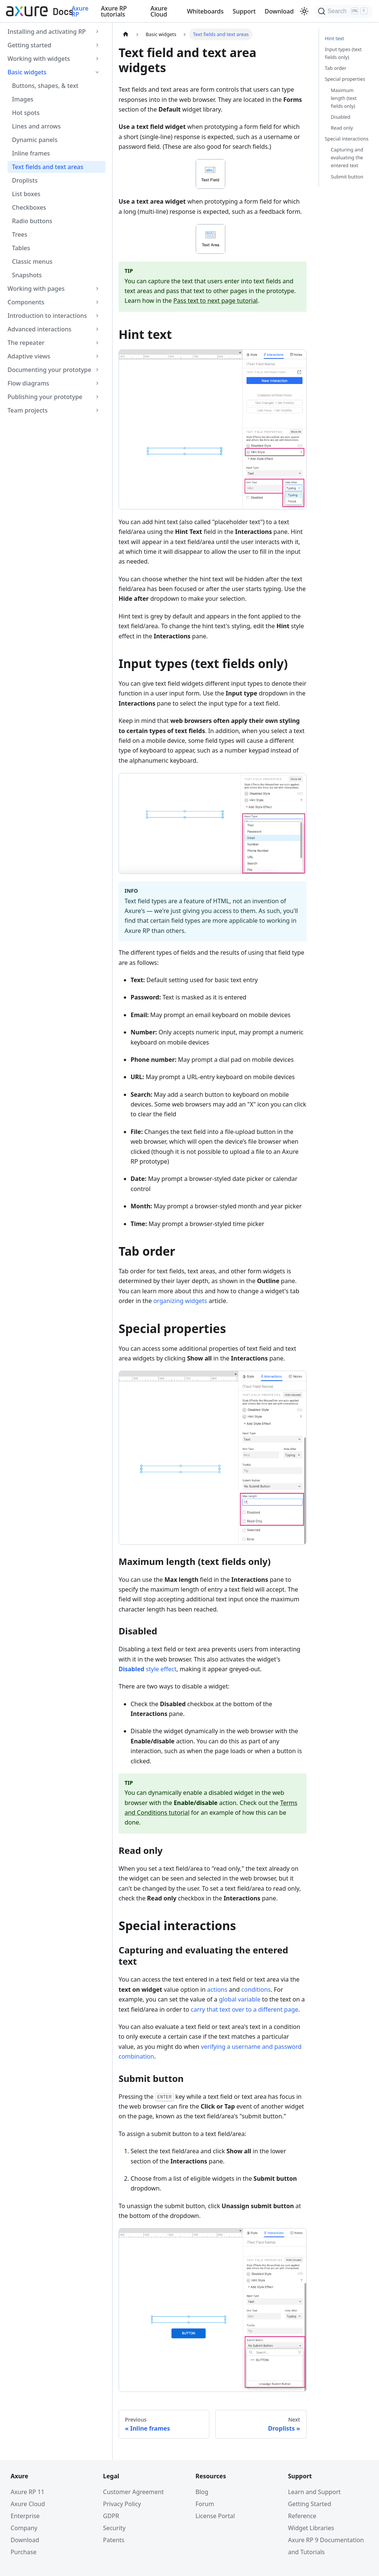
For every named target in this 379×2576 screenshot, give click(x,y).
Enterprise (32, 2516)
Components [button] (26, 302)
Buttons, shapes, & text (45, 86)
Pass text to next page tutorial (215, 300)
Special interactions (346, 138)
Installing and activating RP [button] (47, 31)
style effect (147, 1669)
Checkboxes (29, 207)
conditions (256, 1989)
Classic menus (32, 261)
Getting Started (306, 2504)
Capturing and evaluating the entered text (347, 157)
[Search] (344, 11)
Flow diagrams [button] (28, 383)
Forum (205, 2504)
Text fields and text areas (47, 167)
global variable (239, 1999)
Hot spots (25, 113)
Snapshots (27, 275)
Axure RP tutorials (114, 11)
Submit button (347, 176)
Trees (19, 234)
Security (118, 2528)
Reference (298, 2516)
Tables (21, 248)
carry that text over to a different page (244, 2009)
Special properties (345, 79)
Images (22, 99)
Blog (202, 2492)
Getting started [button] (29, 45)
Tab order (336, 68)
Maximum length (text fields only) (344, 98)
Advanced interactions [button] (39, 329)
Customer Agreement (137, 2492)
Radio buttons (32, 221)
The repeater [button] (26, 343)
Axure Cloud (158, 11)
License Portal (215, 2516)
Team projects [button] (28, 410)
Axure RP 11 (35, 2492)
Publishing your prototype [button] (45, 397)
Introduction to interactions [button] (47, 315)
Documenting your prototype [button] (49, 370)
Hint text (334, 38)
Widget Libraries (307, 2528)
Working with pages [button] (36, 288)
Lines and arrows (36, 126)
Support (244, 11)
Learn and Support (310, 2492)
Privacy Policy (126, 2504)
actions (217, 1989)
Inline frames (31, 153)
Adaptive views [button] (29, 356)
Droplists (25, 180)
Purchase (31, 2552)
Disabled (340, 116)
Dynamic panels (34, 140)
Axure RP (80, 11)
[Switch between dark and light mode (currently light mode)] (304, 11)
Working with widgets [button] (39, 58)
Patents (117, 2540)
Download (279, 11)
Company (31, 2528)
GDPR (115, 2516)
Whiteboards (205, 11)
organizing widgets (180, 1301)
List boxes (26, 194)
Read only (342, 127)
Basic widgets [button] (27, 72)
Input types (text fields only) (343, 53)
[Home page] (126, 34)
